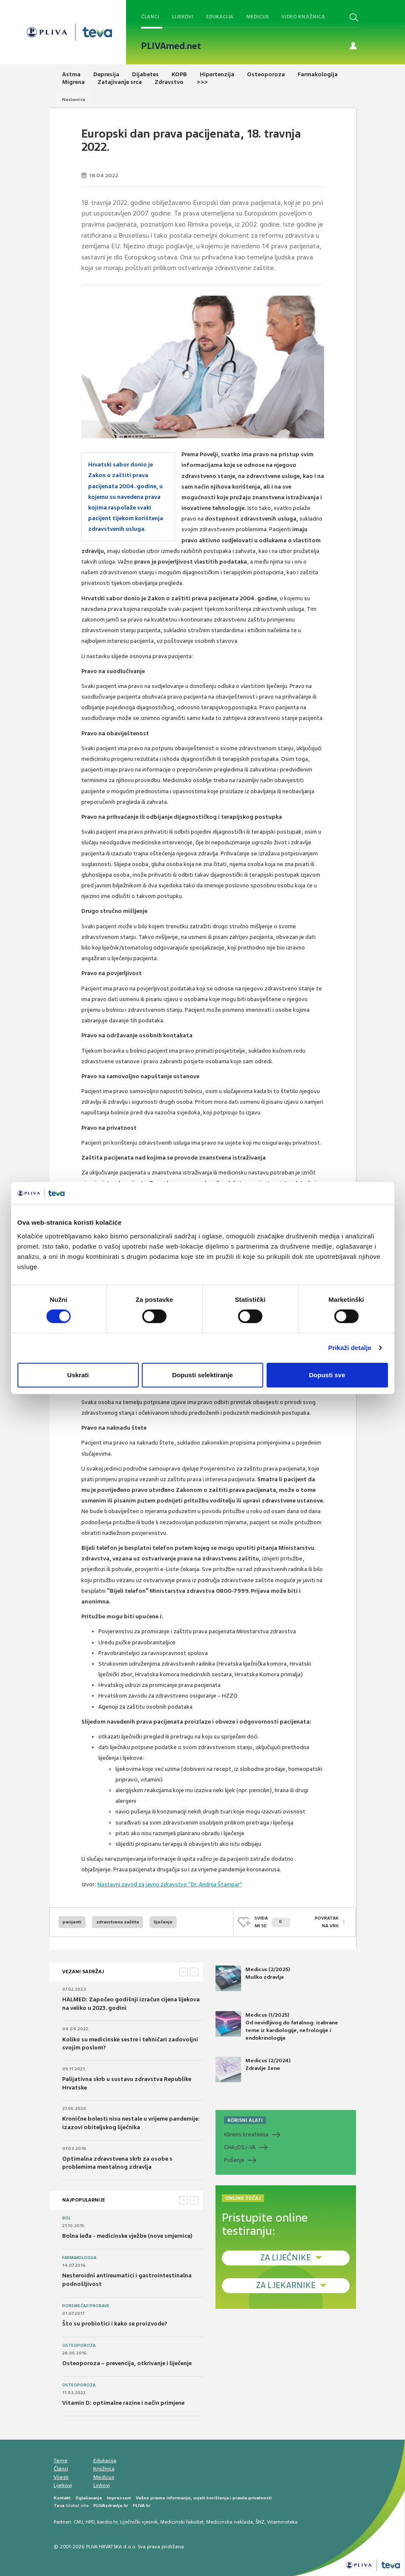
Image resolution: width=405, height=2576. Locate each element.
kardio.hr (107, 2522)
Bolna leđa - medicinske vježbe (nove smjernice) (127, 2235)
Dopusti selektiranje (202, 1375)
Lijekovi (182, 17)
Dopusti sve (327, 1375)
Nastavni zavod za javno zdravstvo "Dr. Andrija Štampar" (170, 1884)
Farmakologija (79, 2257)
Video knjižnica (303, 17)
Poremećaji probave (85, 2305)
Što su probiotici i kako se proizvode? (114, 2323)
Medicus (257, 17)
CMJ (78, 2522)
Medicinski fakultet (182, 2522)
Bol (66, 2218)
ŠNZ (260, 2522)
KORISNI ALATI (245, 2120)
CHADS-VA (240, 2147)
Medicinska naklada (229, 2522)
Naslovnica (73, 99)
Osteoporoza (78, 2345)
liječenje (163, 1922)
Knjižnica (104, 2468)
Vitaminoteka (282, 2522)
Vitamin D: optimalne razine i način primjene (123, 2402)
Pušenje (234, 2160)
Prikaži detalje (350, 1347)
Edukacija (219, 17)
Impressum (119, 2498)
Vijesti (61, 2477)
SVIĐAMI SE (272, 1921)
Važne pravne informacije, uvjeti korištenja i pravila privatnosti (204, 2498)
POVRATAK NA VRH (327, 1921)
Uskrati (78, 1375)
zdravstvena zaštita (117, 1922)
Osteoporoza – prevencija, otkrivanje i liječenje (127, 2363)
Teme (61, 2460)
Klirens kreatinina (246, 2134)
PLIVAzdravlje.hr (110, 2505)
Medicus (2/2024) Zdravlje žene (252, 2069)
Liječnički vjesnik (139, 2522)
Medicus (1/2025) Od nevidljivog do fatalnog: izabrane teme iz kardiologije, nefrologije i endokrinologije (276, 2026)
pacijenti (72, 1922)
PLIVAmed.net (171, 46)
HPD (90, 2522)
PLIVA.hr (141, 2505)
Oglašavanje (88, 2498)
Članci (150, 17)
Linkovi (101, 2485)
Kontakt (62, 2498)
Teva (59, 2505)
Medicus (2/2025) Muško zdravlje (252, 1978)
